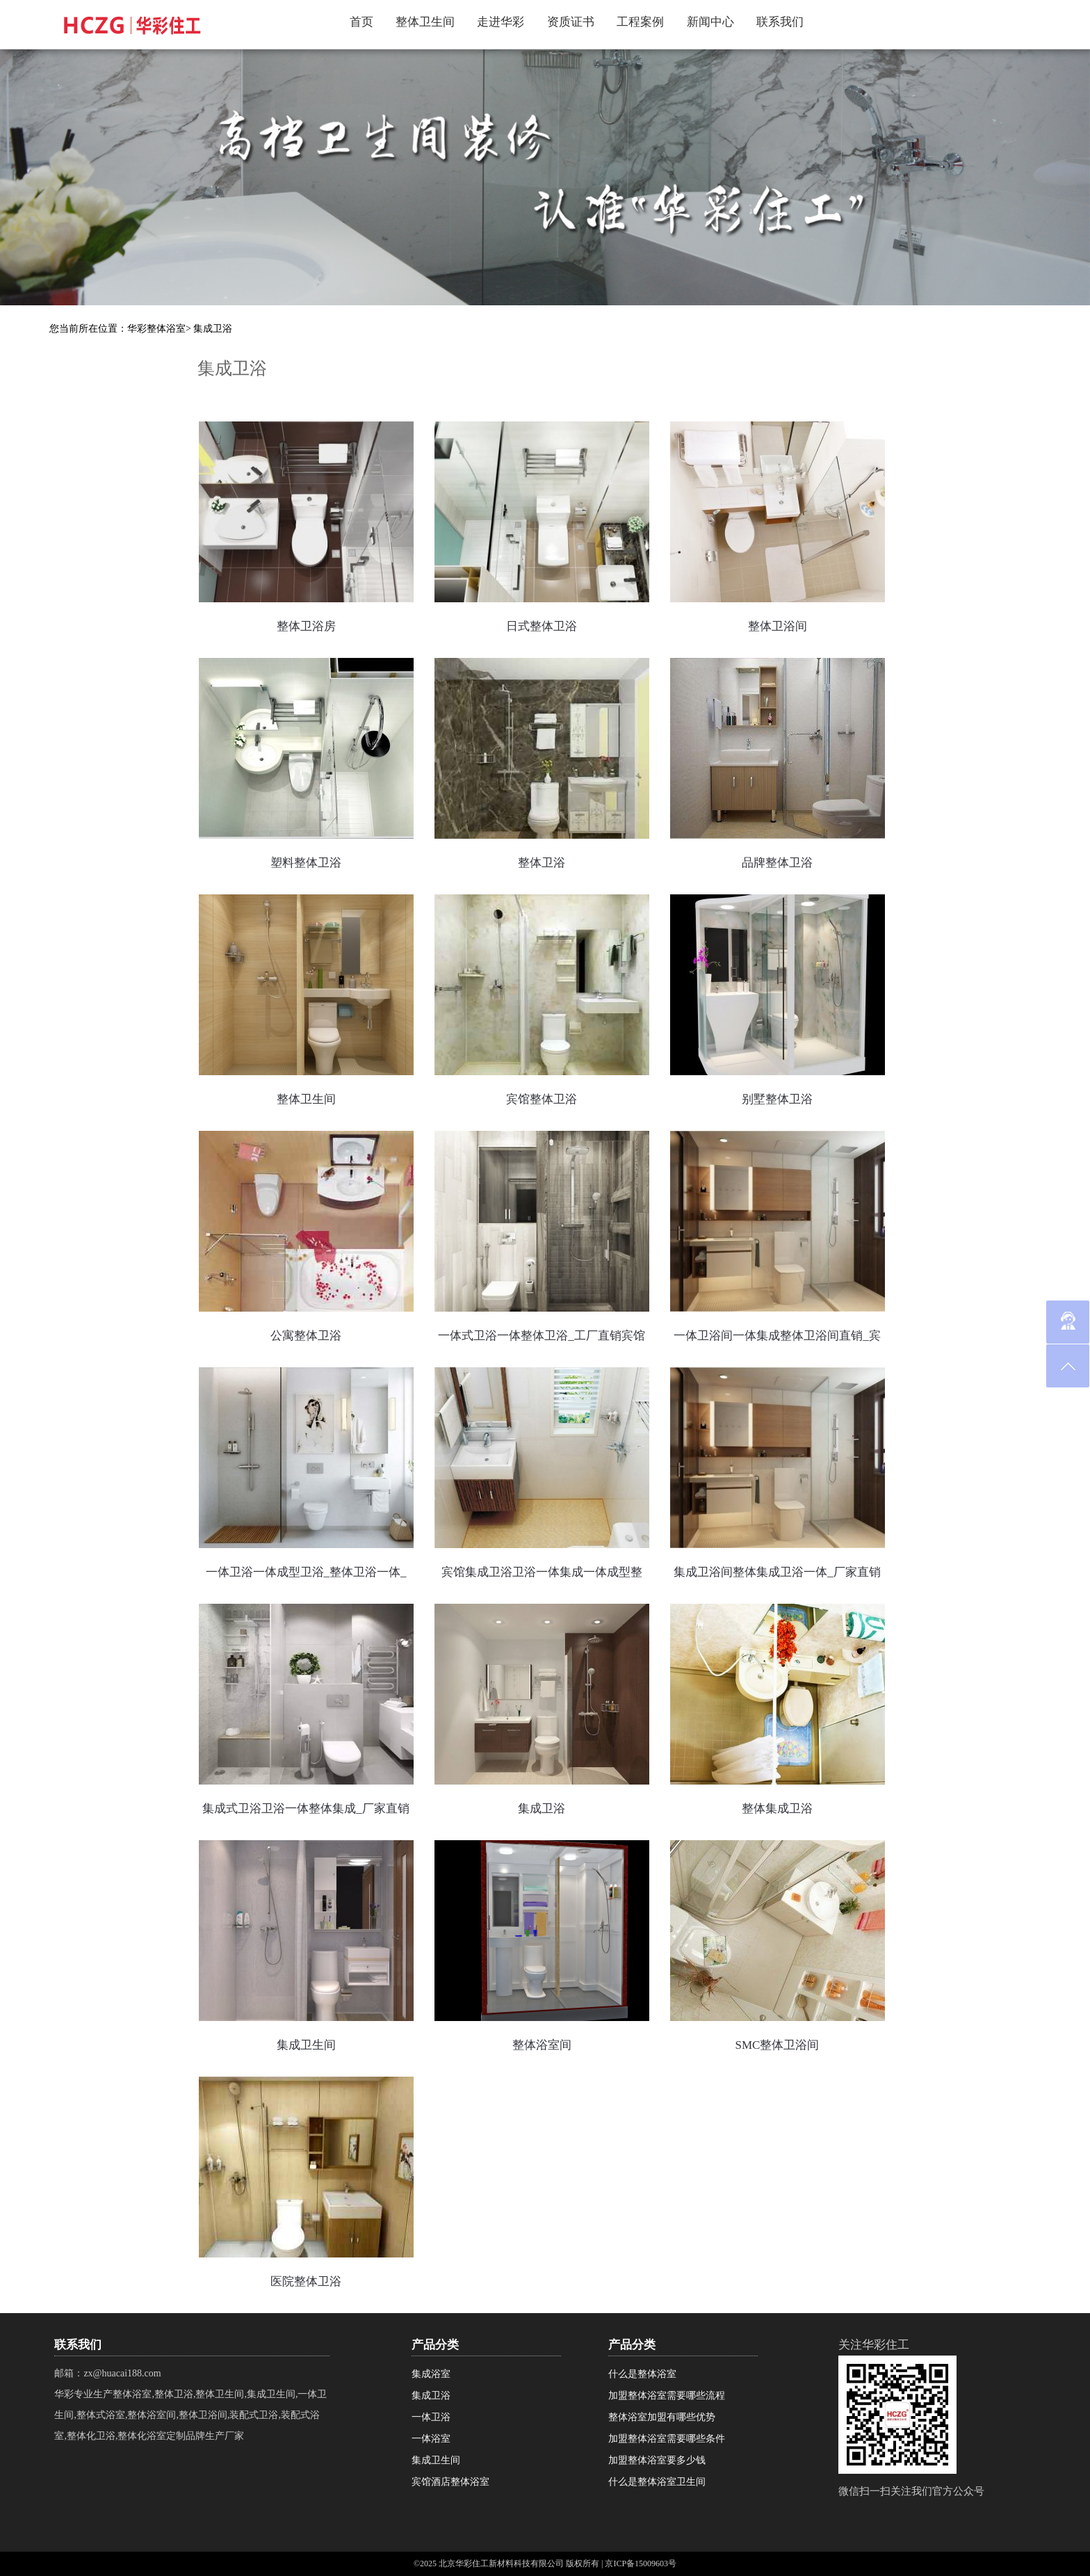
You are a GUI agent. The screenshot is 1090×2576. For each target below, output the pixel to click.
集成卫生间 (436, 2460)
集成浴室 (431, 2374)
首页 (361, 22)
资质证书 (570, 22)
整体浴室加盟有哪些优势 (661, 2417)
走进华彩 (500, 22)
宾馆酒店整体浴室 (450, 2482)
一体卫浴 (431, 2417)
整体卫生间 (425, 22)
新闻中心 (710, 22)
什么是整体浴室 (642, 2374)
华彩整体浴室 (156, 328)
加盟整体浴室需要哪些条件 (666, 2438)
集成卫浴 (212, 328)
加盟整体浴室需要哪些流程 (666, 2395)
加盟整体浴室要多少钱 (657, 2460)
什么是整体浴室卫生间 (657, 2482)
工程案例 (640, 22)
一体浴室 (431, 2438)
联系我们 (780, 22)
